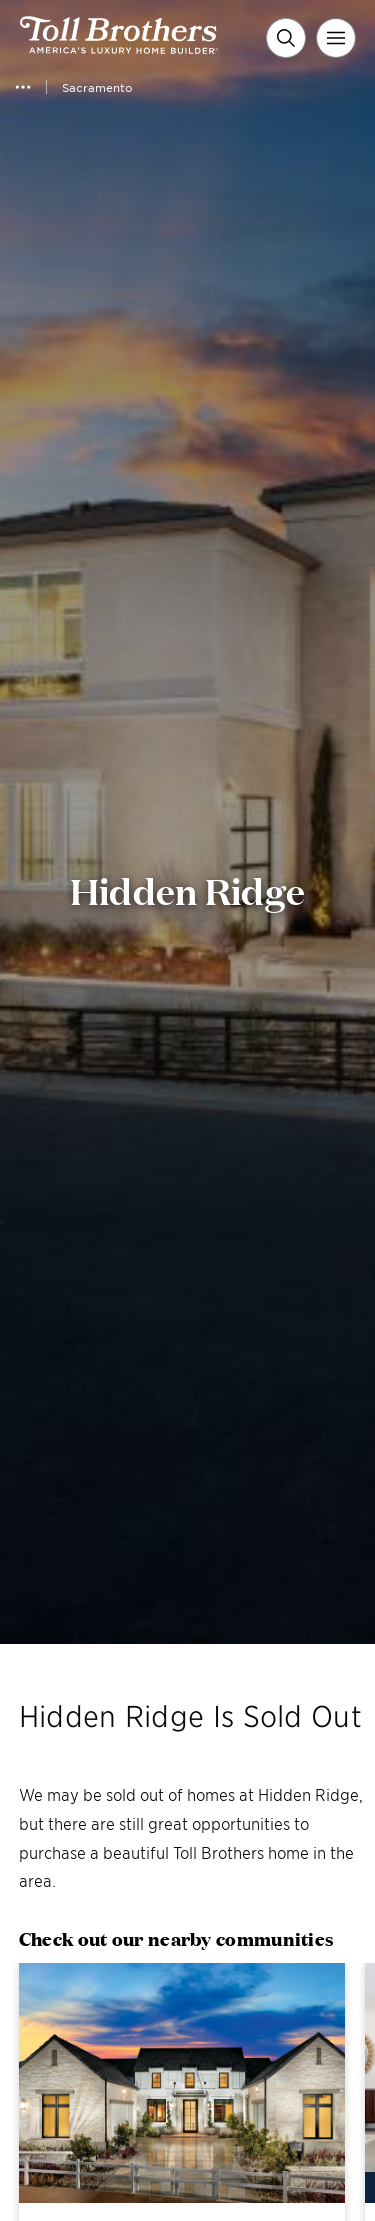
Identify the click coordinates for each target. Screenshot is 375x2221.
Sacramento (97, 87)
